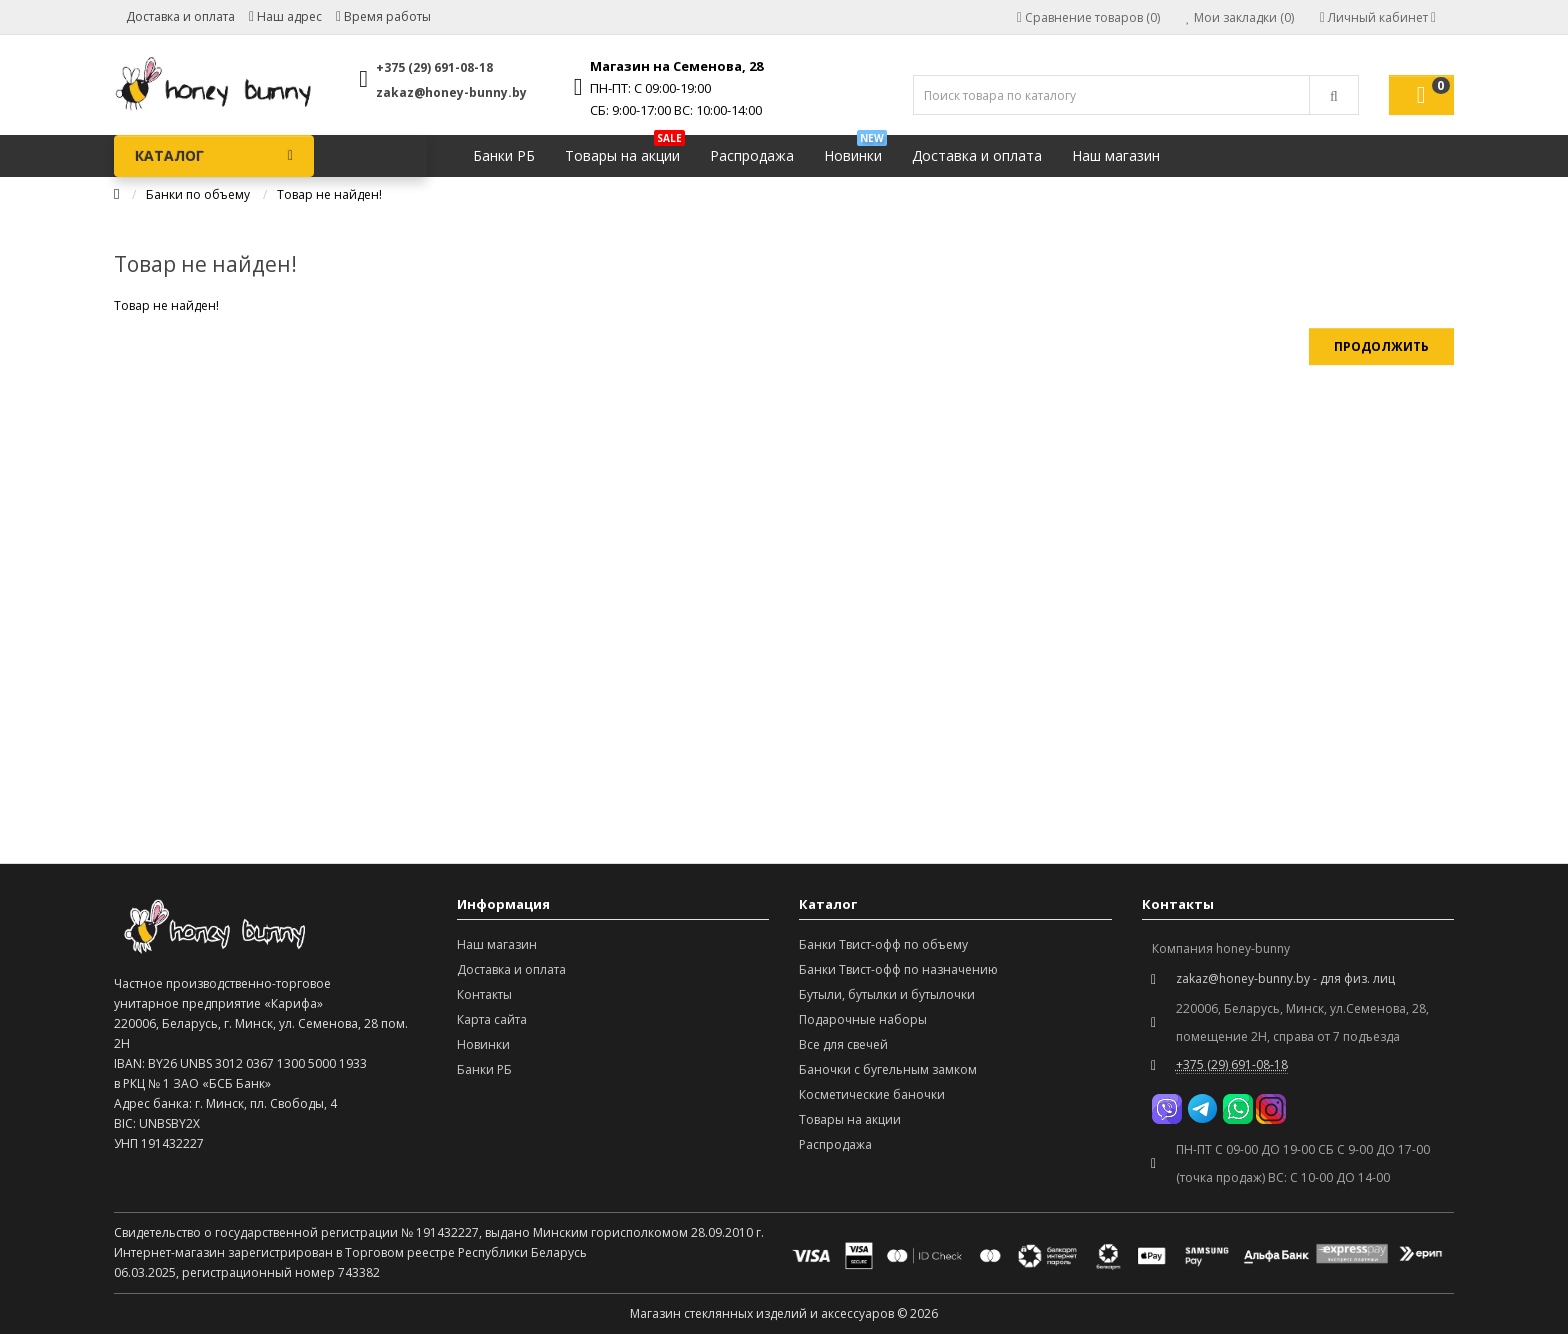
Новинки (855, 150)
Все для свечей (843, 1044)
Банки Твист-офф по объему (883, 944)
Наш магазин (1116, 155)
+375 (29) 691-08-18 (434, 67)
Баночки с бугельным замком (888, 1069)
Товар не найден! (329, 194)
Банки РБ (504, 155)
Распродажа (752, 155)
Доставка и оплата (180, 16)
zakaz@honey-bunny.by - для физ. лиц (1285, 978)
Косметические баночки (872, 1094)
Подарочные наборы (863, 1019)
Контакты (484, 994)
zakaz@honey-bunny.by (451, 92)
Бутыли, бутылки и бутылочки (887, 994)
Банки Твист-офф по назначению (898, 969)
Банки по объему (198, 194)
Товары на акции (625, 150)
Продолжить (1381, 346)
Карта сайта (492, 1019)
